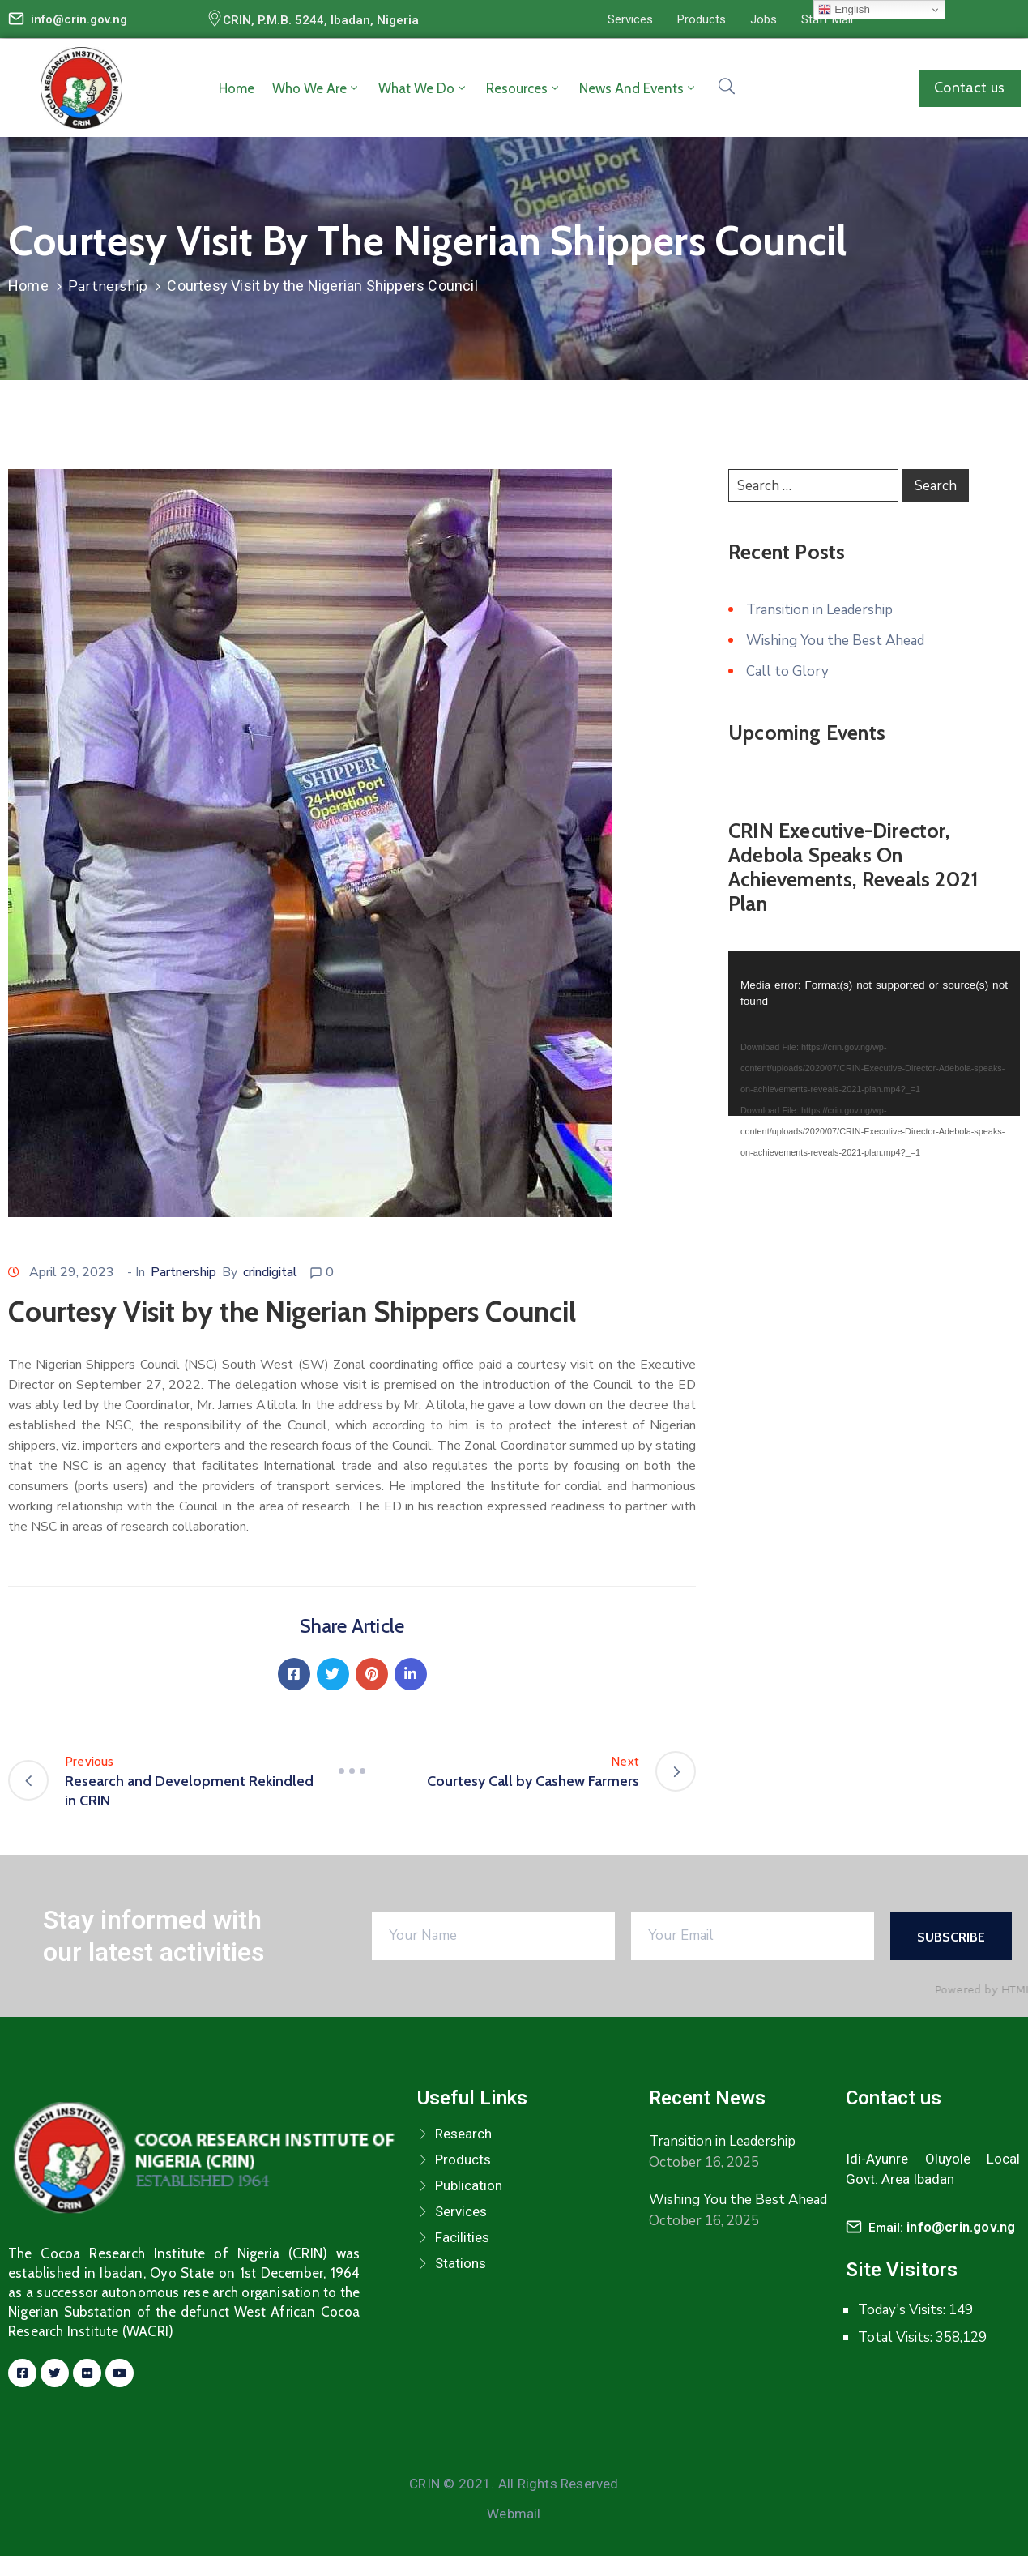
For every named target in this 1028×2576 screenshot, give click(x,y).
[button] (630, 19)
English (843, 9)
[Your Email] (752, 1936)
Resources (523, 88)
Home (236, 88)
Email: (941, 2227)
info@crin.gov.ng (79, 19)
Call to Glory (787, 671)
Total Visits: (897, 2337)
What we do (423, 88)
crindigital (270, 1272)
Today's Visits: (903, 2309)
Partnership (107, 286)
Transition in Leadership (819, 609)
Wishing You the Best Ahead (835, 640)
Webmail (513, 2514)
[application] (874, 1033)
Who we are (316, 88)
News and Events (638, 88)
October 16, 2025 (704, 2162)
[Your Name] (493, 1936)
